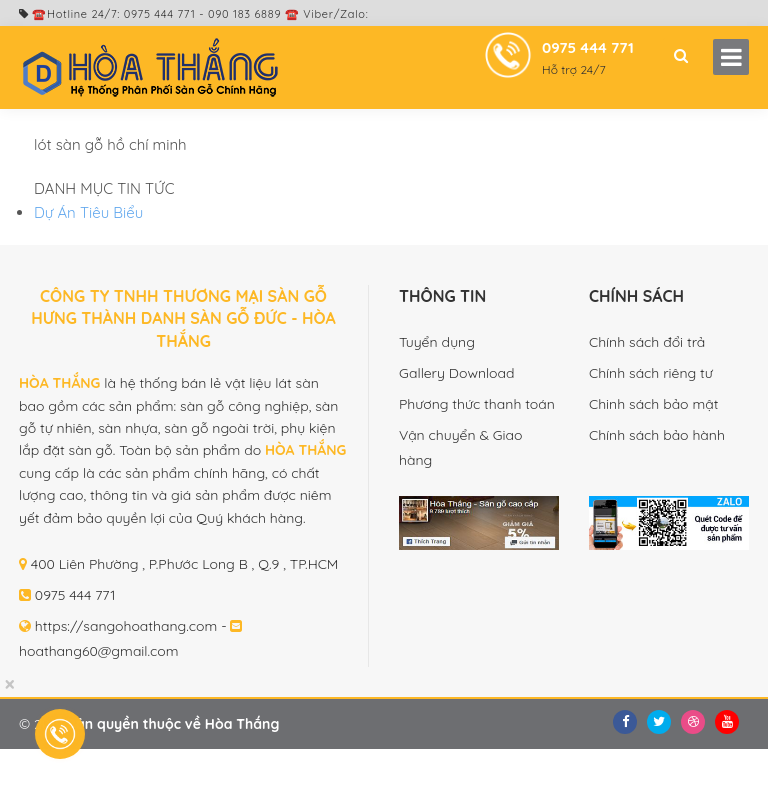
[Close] (9, 684)
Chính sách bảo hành (657, 435)
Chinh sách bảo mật (653, 404)
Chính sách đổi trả (647, 342)
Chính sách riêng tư (651, 373)
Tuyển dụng (437, 342)
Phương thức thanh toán (477, 404)
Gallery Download (457, 373)
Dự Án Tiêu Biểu (88, 212)
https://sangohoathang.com (126, 626)
